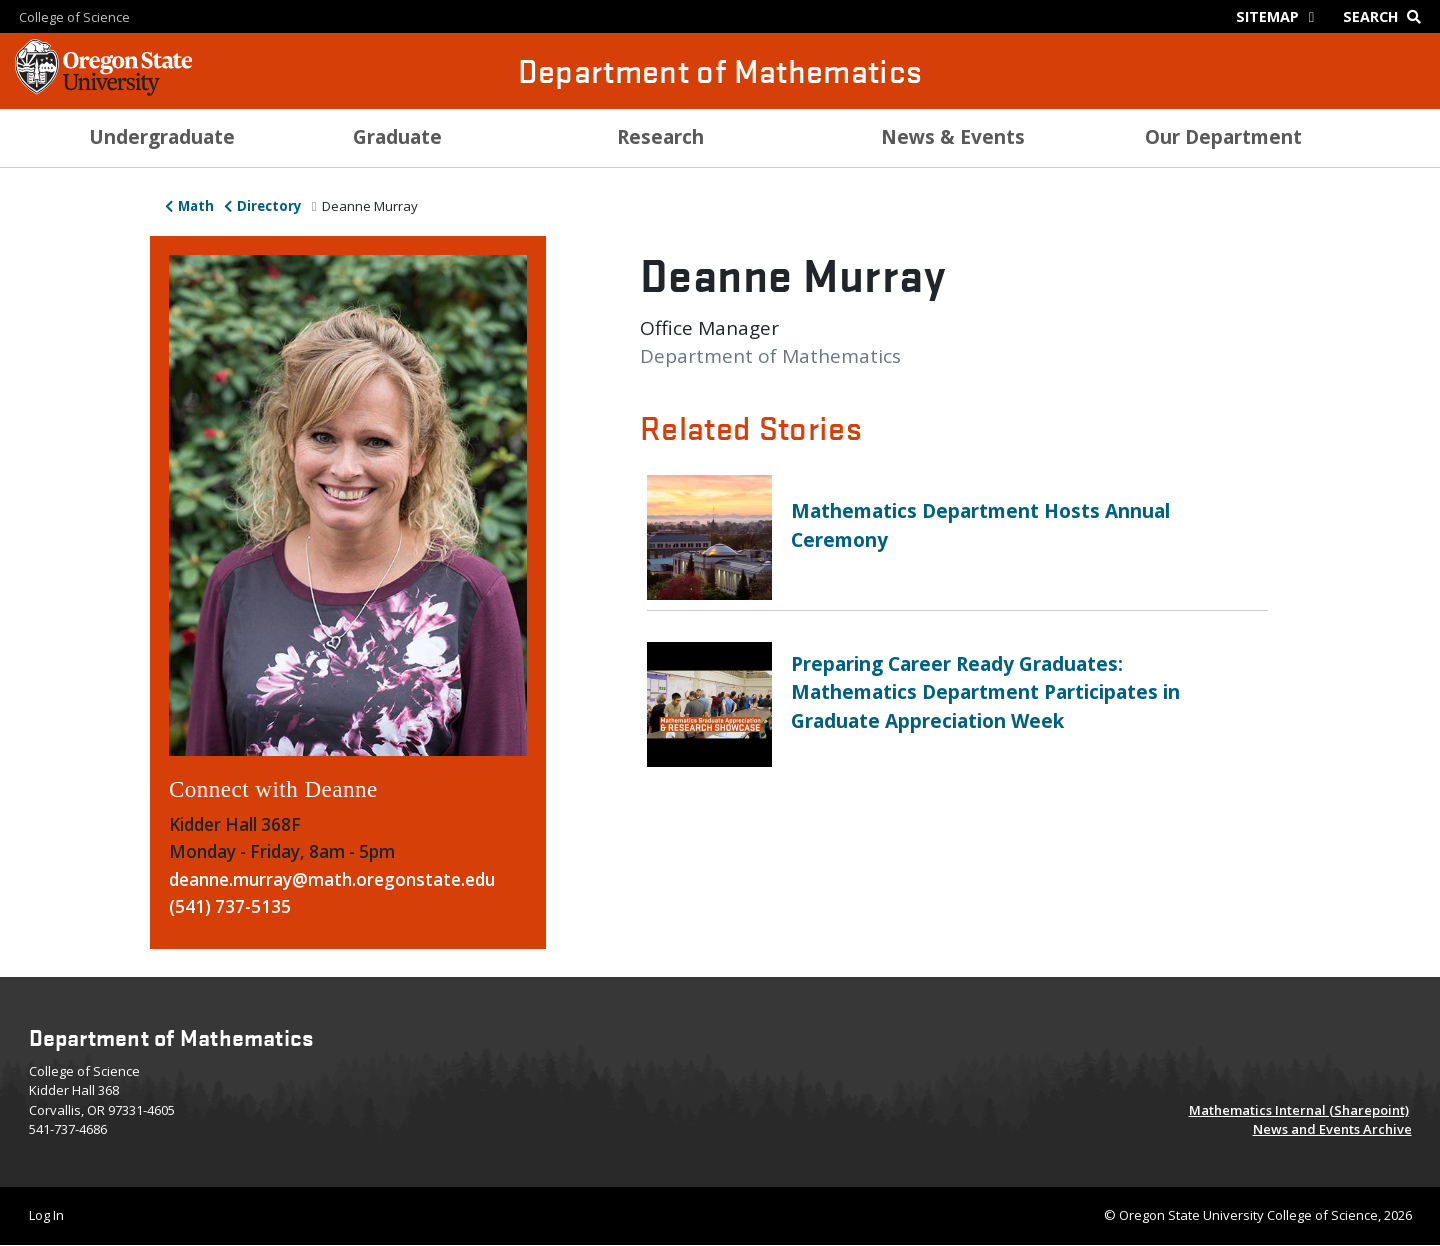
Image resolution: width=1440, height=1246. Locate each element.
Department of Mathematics (720, 70)
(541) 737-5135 (230, 906)
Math (196, 206)
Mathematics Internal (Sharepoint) (1299, 1110)
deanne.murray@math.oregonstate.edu (332, 879)
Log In (46, 1215)
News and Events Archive (1332, 1129)
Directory (269, 206)
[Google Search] (1386, 16)
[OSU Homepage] (103, 90)
